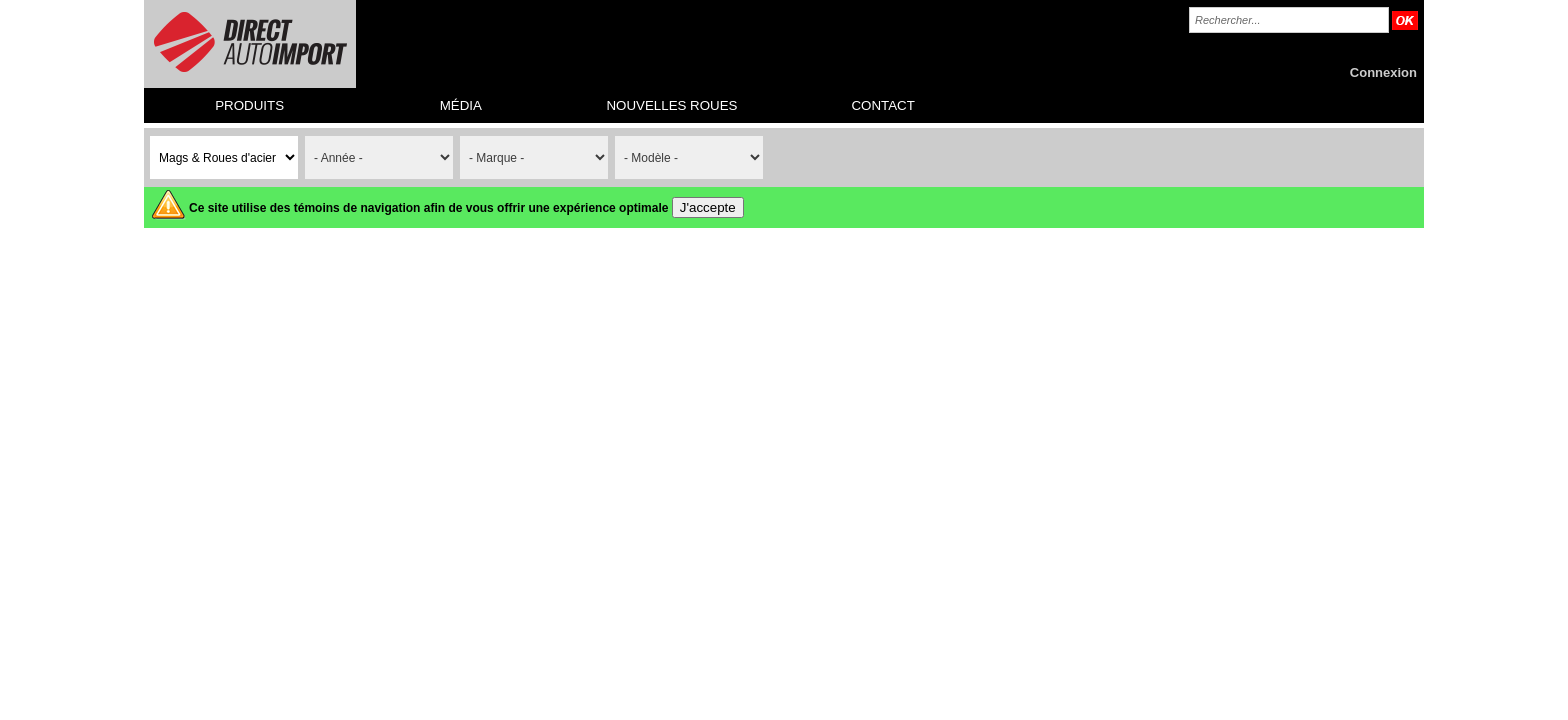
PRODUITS (249, 105)
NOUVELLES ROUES (671, 105)
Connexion (1383, 72)
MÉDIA (461, 105)
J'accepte (708, 207)
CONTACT (882, 105)
